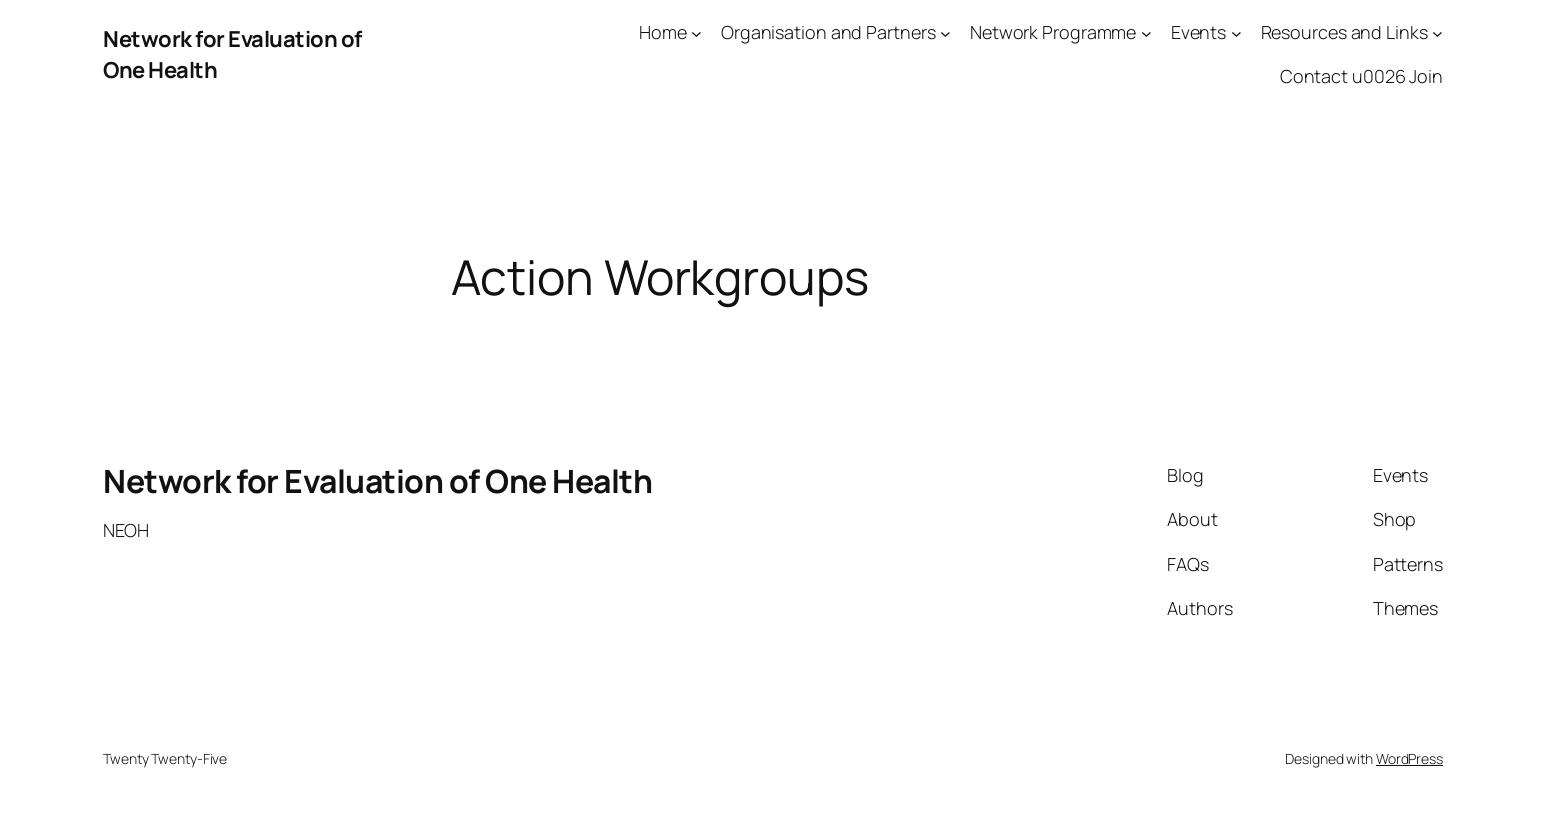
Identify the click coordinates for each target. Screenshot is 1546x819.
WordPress (1409, 758)
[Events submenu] (1236, 32)
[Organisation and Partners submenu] (945, 32)
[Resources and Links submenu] (1437, 32)
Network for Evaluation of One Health (377, 481)
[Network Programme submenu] (1146, 32)
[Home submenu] (696, 32)
